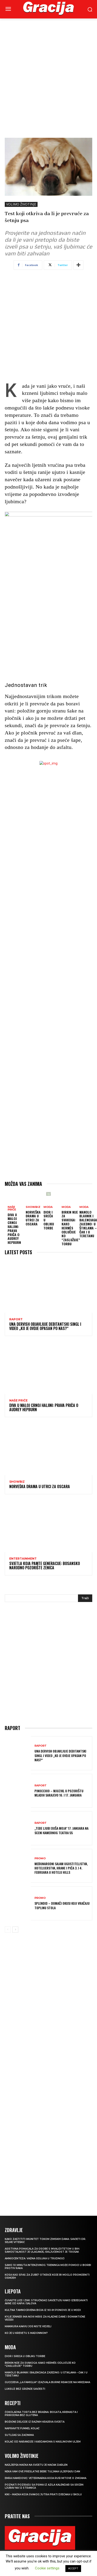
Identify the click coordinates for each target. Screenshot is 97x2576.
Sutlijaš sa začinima (19, 2435)
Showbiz (33, 1207)
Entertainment (23, 1558)
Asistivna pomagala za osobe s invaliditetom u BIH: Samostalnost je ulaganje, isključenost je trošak (42, 2250)
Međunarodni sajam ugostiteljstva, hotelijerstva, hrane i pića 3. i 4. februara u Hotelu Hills (61, 1867)
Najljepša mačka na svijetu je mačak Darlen (36, 2464)
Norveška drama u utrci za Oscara (33, 1218)
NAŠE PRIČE (12, 1208)
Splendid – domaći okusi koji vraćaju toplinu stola (62, 1905)
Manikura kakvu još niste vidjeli (28, 2326)
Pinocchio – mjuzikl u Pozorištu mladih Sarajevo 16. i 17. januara (58, 1792)
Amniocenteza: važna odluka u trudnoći (34, 2258)
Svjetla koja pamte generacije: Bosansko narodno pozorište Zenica (44, 1566)
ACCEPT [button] (73, 2568)
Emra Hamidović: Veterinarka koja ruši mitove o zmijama (45, 2478)
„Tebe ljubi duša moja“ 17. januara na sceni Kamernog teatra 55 (61, 1830)
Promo (40, 1858)
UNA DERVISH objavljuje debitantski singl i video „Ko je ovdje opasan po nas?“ (45, 1326)
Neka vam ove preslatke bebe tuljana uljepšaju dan (42, 2471)
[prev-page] (8, 1929)
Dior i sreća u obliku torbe (25, 2356)
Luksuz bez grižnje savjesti (25, 2388)
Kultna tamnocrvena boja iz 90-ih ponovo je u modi (43, 2310)
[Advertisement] (48, 80)
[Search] (85, 1598)
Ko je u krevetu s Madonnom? (26, 2333)
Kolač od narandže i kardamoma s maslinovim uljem (43, 2441)
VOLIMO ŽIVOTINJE (21, 204)
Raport (16, 1319)
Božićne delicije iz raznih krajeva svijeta (34, 2421)
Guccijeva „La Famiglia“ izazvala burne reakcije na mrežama (47, 2382)
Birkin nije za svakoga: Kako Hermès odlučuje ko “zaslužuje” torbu (71, 1228)
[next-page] (15, 1929)
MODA (48, 1207)
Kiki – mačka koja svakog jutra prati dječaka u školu (43, 2494)
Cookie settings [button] (47, 2568)
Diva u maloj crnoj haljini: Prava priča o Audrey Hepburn (14, 1228)
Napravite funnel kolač (22, 2428)
